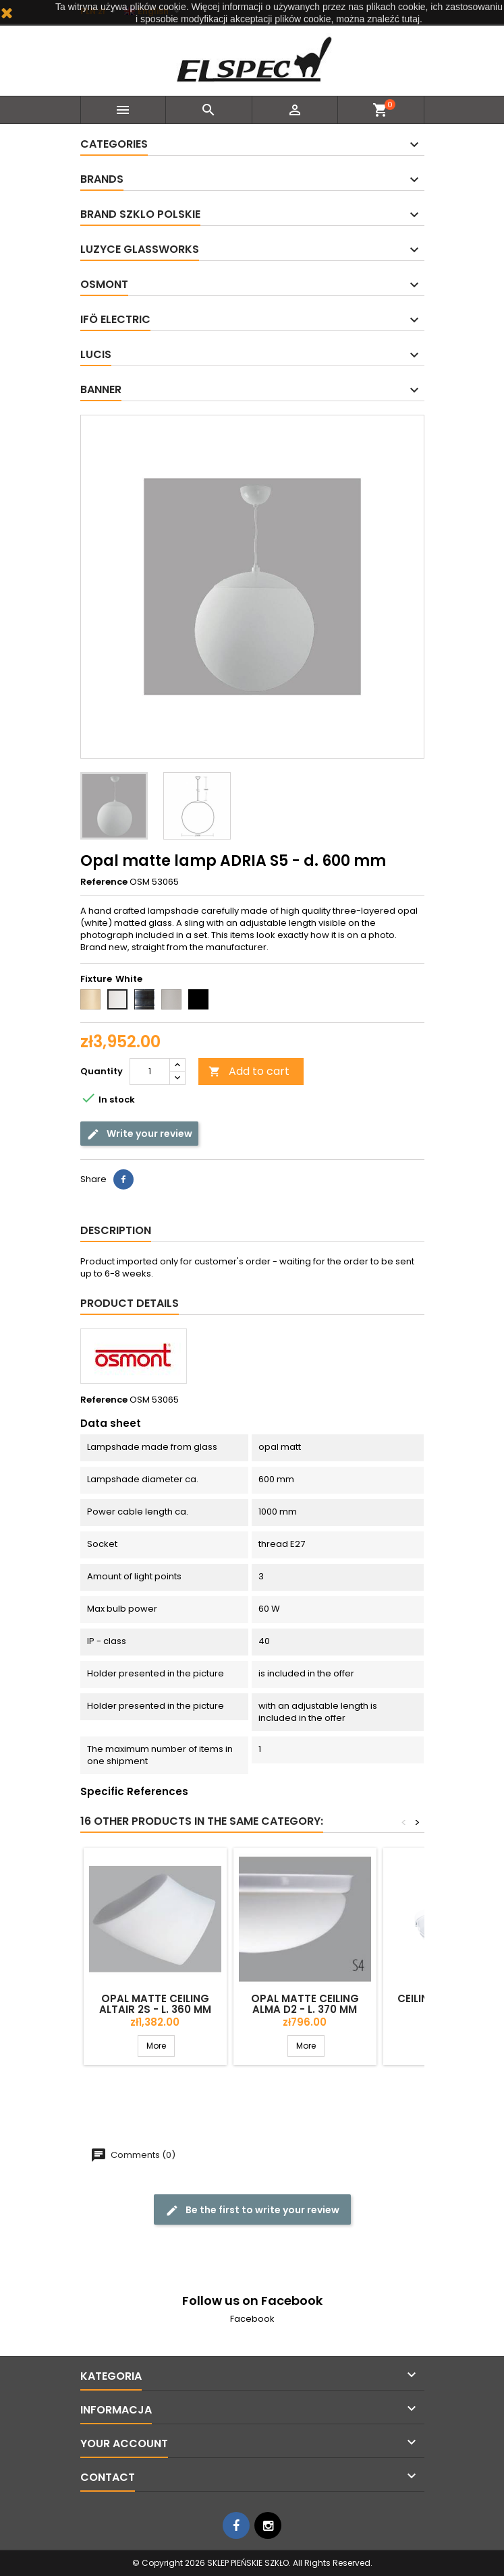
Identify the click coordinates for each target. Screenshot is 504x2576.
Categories (114, 144)
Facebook (252, 2318)
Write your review (139, 1134)
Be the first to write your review (252, 2210)
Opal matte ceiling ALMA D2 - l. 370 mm (305, 2003)
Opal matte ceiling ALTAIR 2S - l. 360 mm (155, 2003)
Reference (104, 882)
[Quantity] (150, 1071)
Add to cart (248, 1071)
